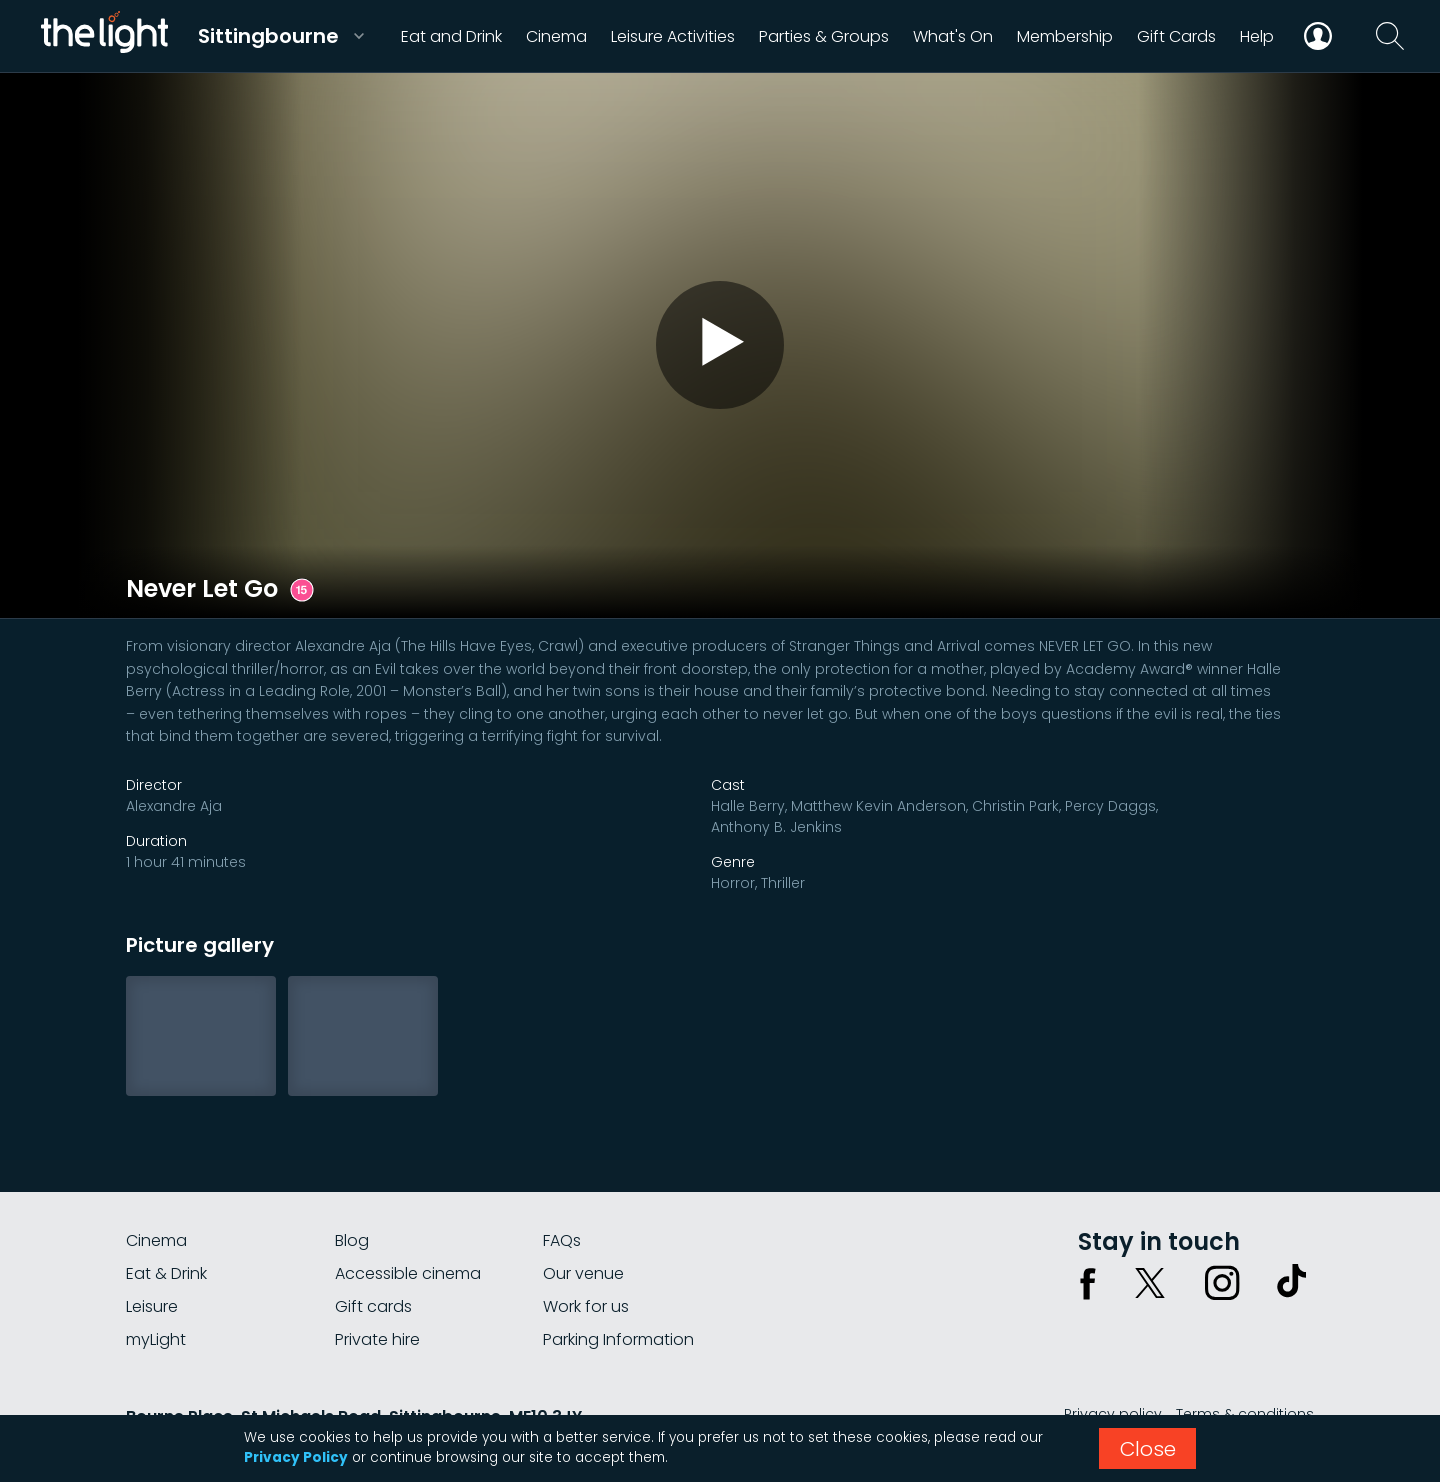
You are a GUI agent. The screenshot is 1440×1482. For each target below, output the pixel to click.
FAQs (562, 1240)
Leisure (152, 1306)
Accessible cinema (408, 1273)
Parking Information (618, 1339)
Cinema (156, 1240)
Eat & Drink (166, 1273)
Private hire (377, 1339)
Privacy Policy (296, 1457)
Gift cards (373, 1306)
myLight (156, 1339)
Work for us (586, 1306)
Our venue (583, 1273)
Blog (352, 1240)
